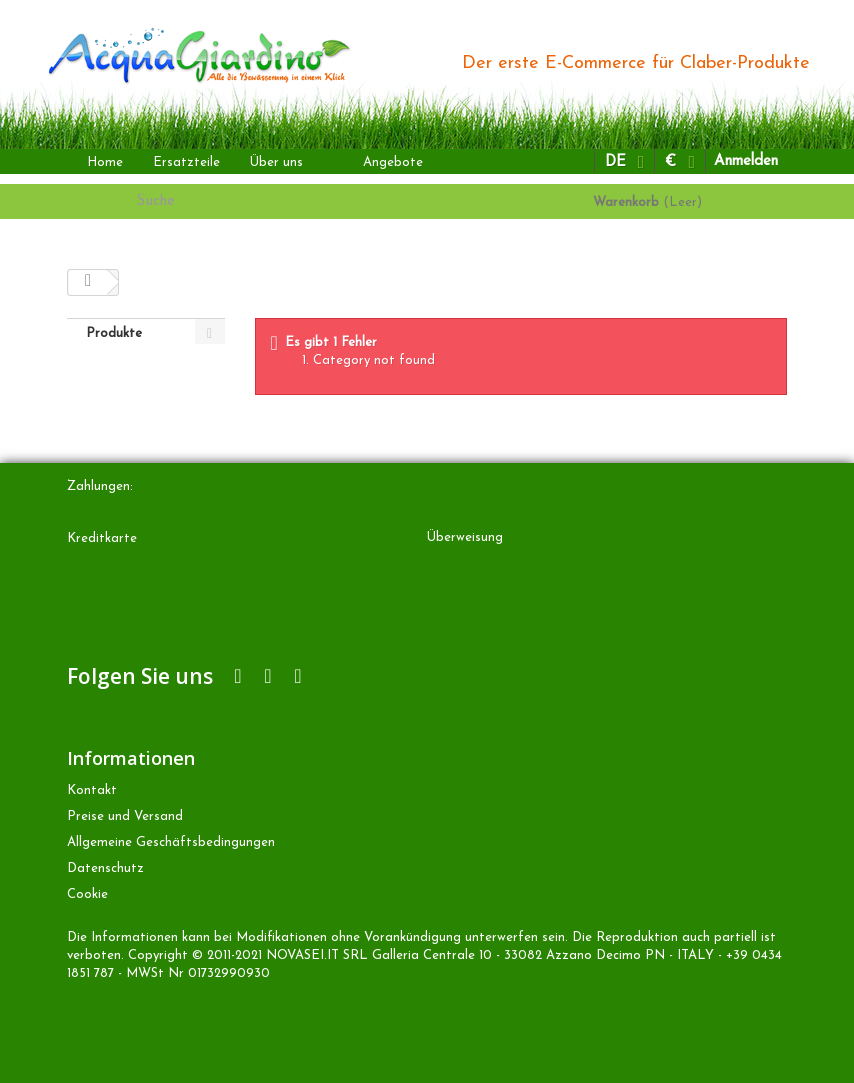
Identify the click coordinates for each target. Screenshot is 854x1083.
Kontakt (92, 790)
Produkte (114, 333)
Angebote (393, 162)
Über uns (276, 162)
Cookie (87, 894)
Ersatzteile (186, 162)
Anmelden (746, 161)
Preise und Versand (125, 816)
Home (105, 162)
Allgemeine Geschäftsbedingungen (171, 842)
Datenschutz (105, 868)
